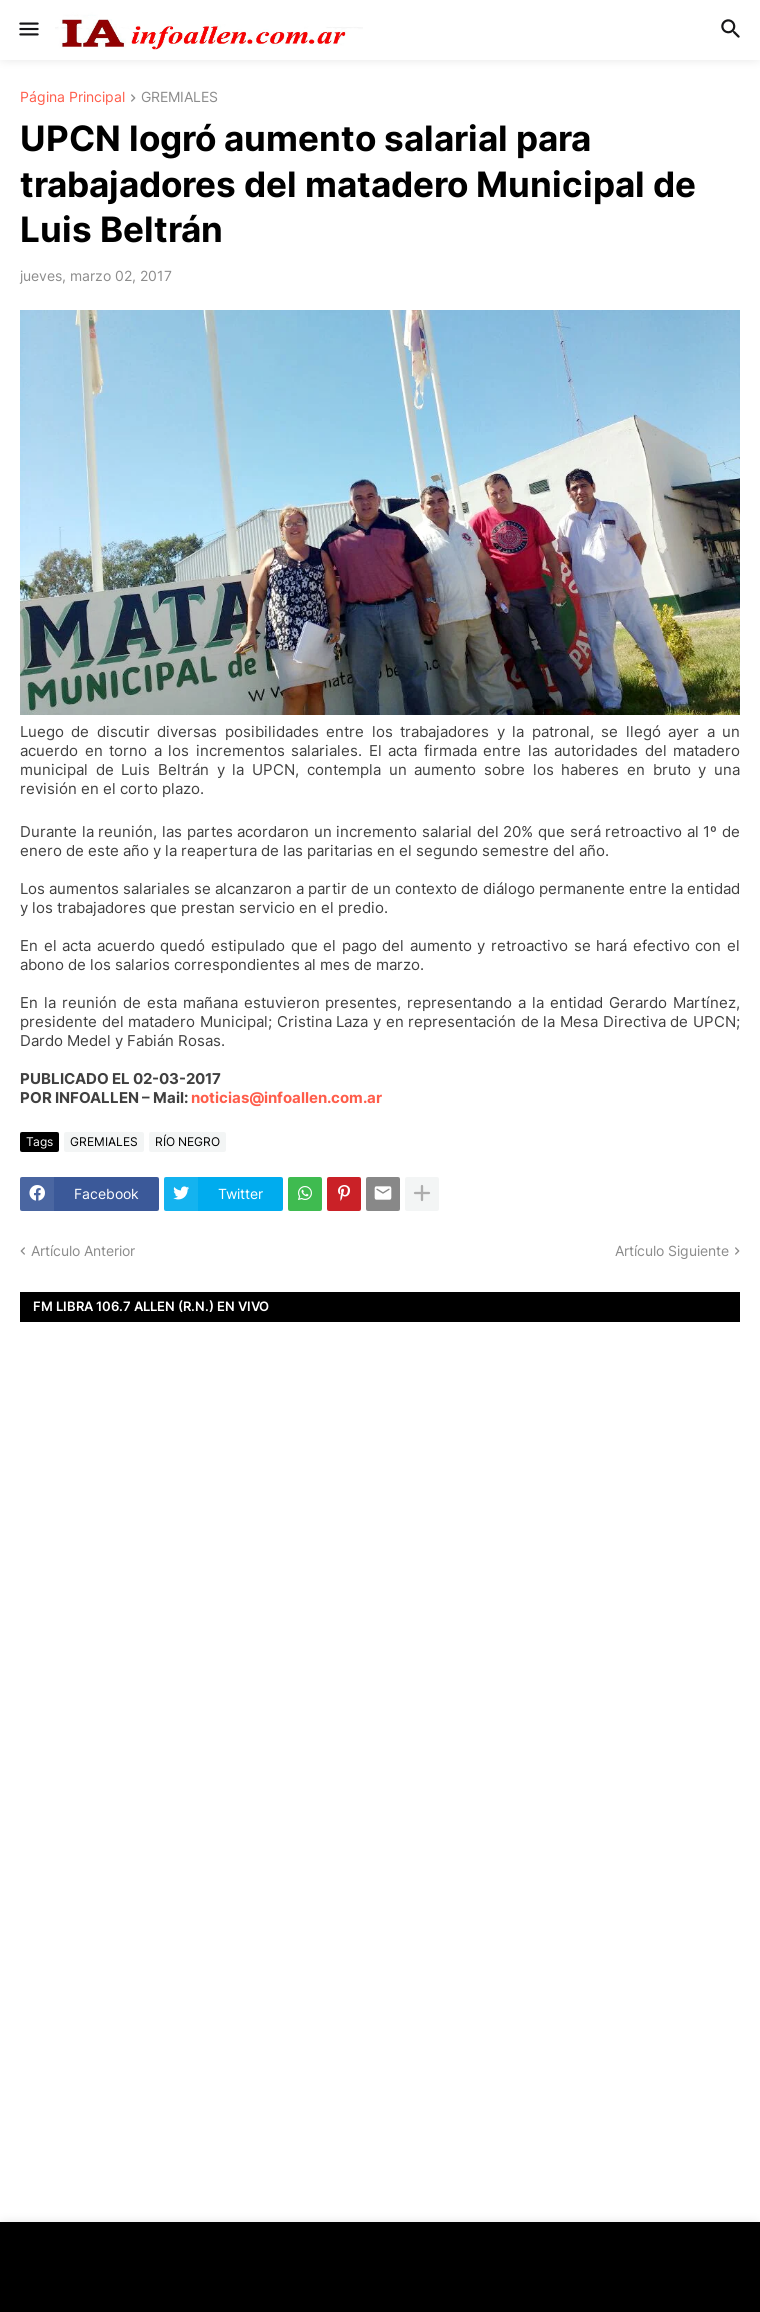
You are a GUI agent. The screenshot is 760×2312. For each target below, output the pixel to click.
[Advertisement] (380, 1611)
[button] (27, 30)
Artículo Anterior (83, 1250)
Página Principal (72, 97)
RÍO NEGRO (187, 1141)
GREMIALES (179, 97)
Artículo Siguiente (672, 1250)
